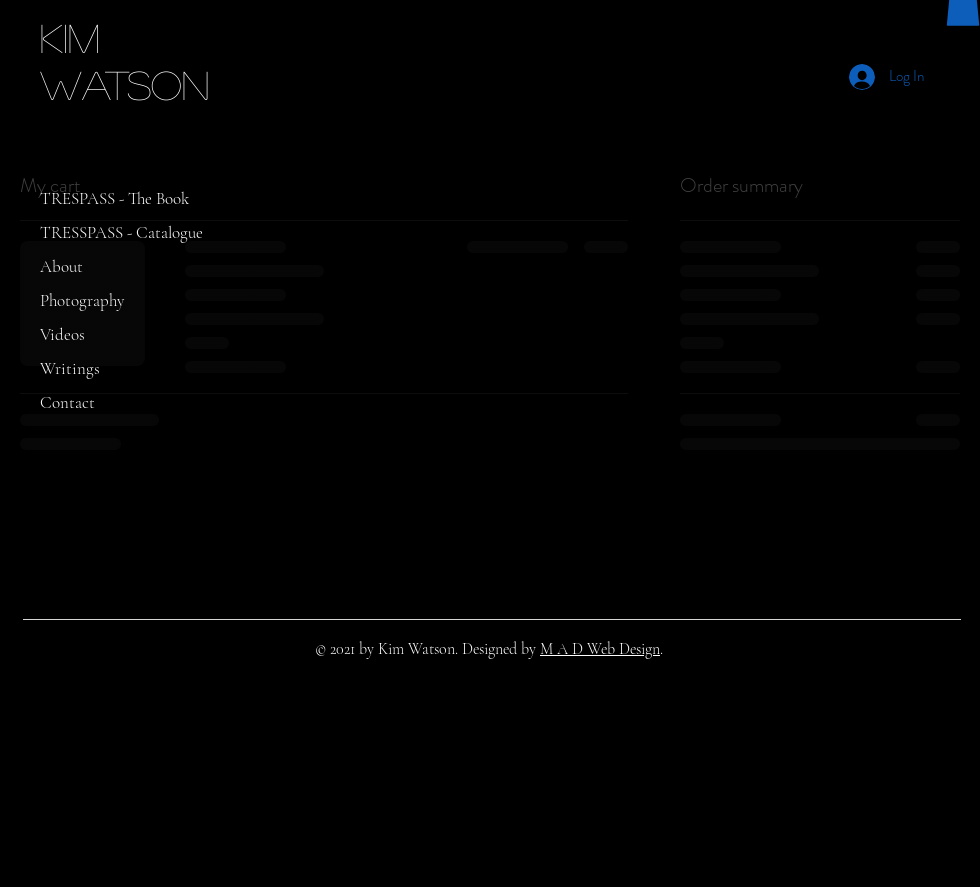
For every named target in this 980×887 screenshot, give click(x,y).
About (61, 266)
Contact (67, 402)
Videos (62, 334)
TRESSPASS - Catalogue (121, 232)
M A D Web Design (600, 649)
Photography (82, 300)
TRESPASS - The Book (114, 198)
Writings (70, 368)
